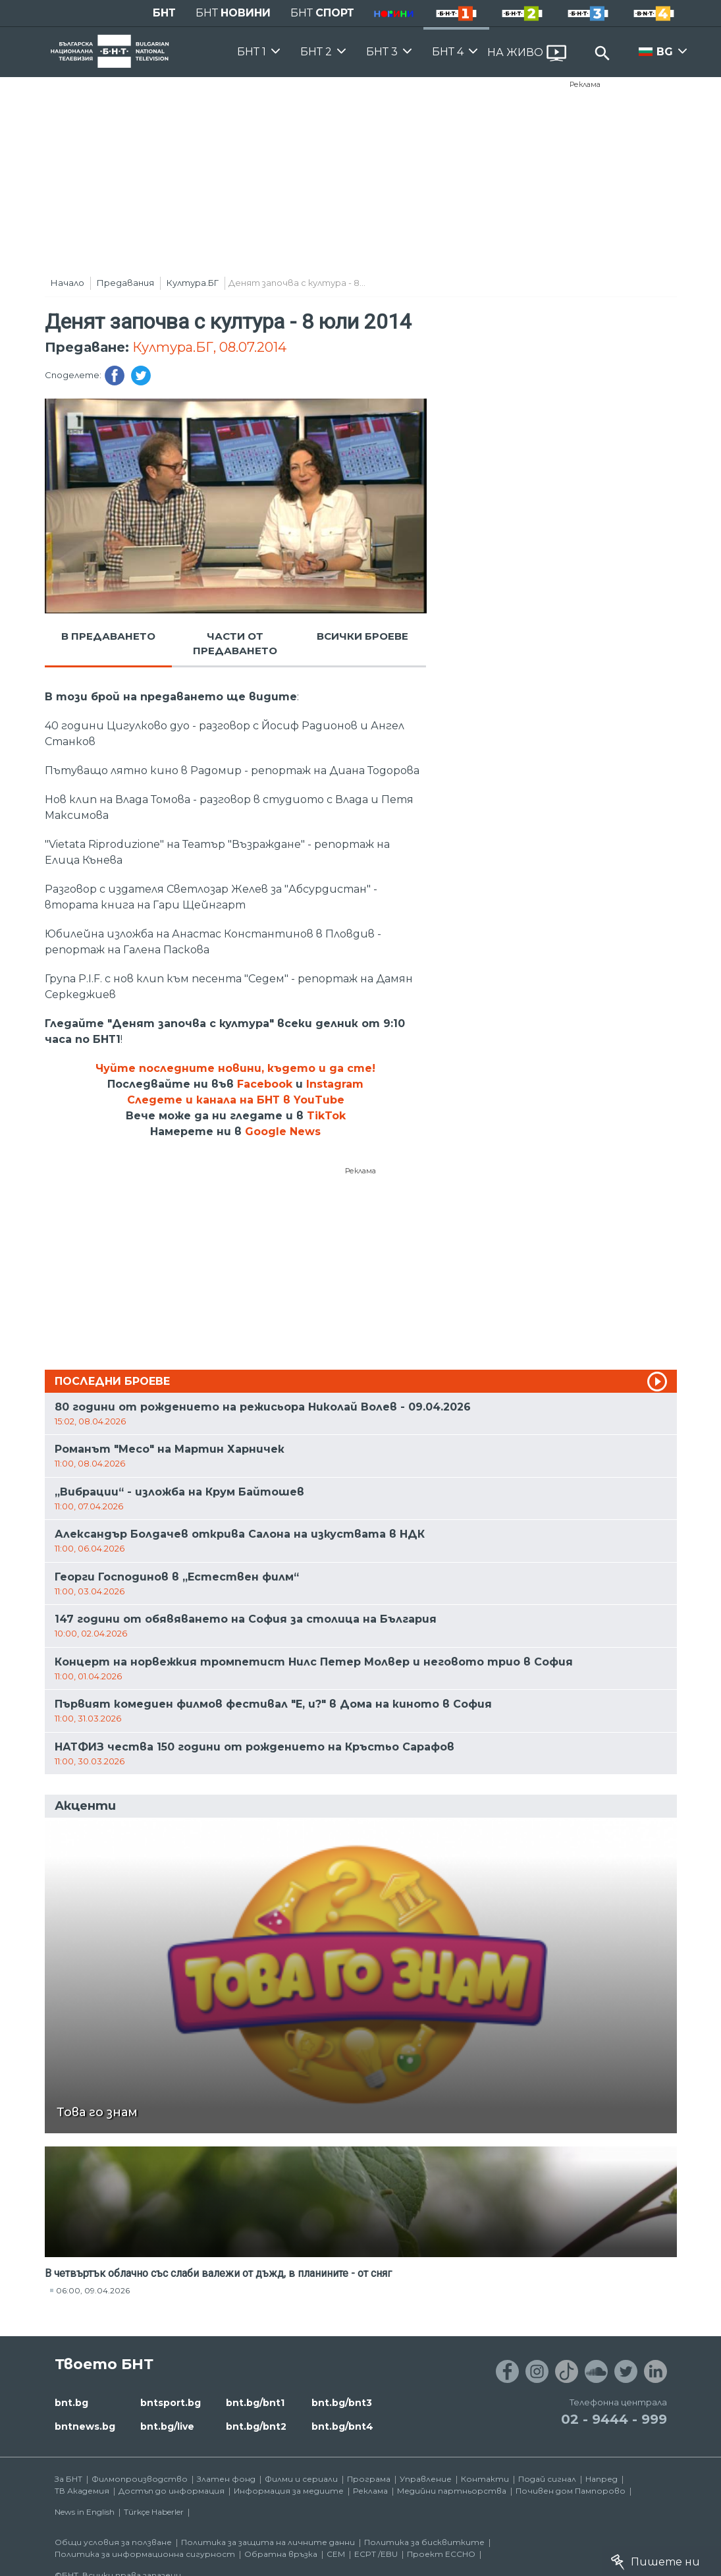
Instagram (334, 1084)
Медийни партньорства (451, 2491)
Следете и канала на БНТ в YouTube (235, 1100)
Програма (368, 2479)
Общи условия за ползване (113, 2542)
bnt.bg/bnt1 (255, 2403)
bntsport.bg (170, 2403)
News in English (85, 2512)
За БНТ (68, 2479)
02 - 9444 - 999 (614, 2419)
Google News (283, 1131)
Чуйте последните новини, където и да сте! (235, 1068)
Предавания (125, 282)
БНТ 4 (448, 51)
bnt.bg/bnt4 (342, 2426)
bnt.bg (71, 2403)
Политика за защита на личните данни (268, 2542)
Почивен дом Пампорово (571, 2491)
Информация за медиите (289, 2491)
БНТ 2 (316, 51)
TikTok (326, 1115)
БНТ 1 (251, 51)
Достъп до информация (172, 2491)
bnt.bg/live (167, 2426)
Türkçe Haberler (154, 2512)
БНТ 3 (382, 51)
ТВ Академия (82, 2491)
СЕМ (336, 2554)
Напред (601, 2479)
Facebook (264, 1084)
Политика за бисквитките (424, 2542)
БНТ (164, 13)
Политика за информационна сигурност (145, 2554)
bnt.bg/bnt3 (341, 2403)
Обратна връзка (280, 2554)
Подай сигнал (547, 2479)
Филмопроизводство (140, 2479)
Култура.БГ (193, 282)
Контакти (485, 2479)
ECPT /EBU (376, 2554)
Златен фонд (226, 2479)
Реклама (585, 84)
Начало (67, 282)
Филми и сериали (301, 2479)
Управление (426, 2479)
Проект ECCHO (441, 2554)
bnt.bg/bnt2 (256, 2426)
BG (664, 51)
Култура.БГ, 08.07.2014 (209, 347)
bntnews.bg (85, 2426)
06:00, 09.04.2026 (93, 2290)
